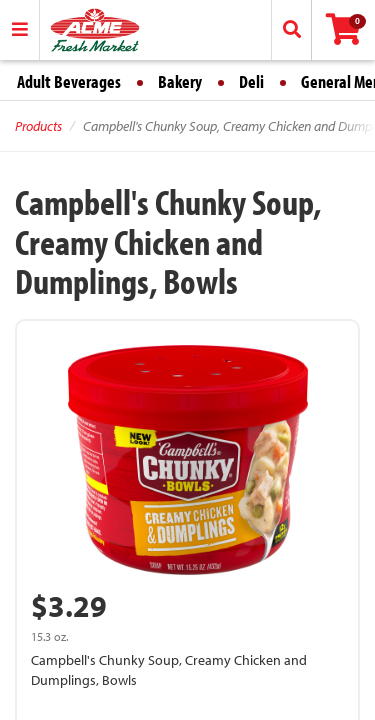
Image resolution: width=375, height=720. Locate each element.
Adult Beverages (69, 81)
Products (38, 126)
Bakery (180, 81)
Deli (251, 81)
